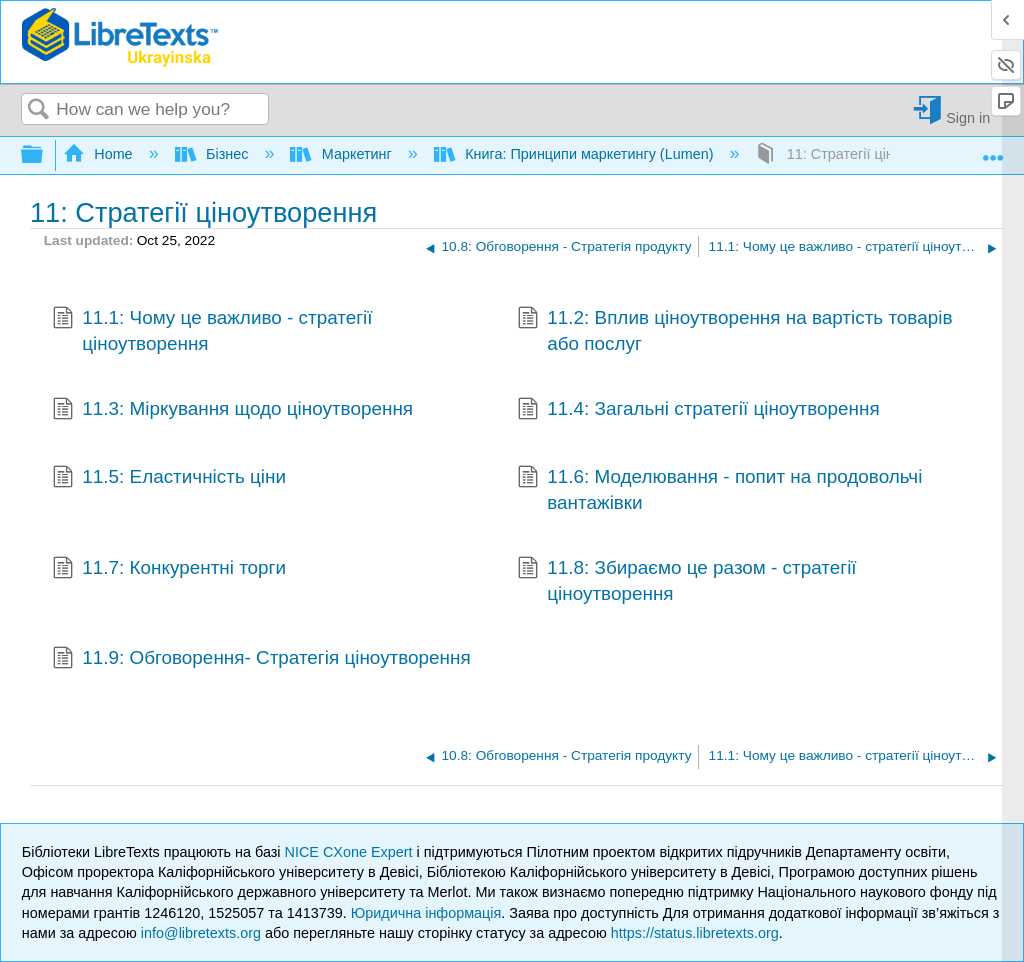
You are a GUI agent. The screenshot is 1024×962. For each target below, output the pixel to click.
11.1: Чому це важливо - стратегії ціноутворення (212, 331)
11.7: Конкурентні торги (169, 570)
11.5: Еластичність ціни (169, 479)
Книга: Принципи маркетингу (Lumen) (576, 154)
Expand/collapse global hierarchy (45, 155)
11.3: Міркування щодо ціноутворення (232, 411)
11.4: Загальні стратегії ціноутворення (698, 411)
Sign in (968, 117)
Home (100, 154)
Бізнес (214, 154)
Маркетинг (342, 154)
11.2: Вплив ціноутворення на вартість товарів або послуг (735, 331)
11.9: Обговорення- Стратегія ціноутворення (261, 660)
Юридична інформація (426, 913)
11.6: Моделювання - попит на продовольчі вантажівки (720, 490)
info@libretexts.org (201, 933)
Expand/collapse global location (993, 149)
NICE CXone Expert (351, 852)
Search (39, 110)
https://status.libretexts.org (695, 933)
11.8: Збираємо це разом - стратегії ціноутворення (687, 581)
